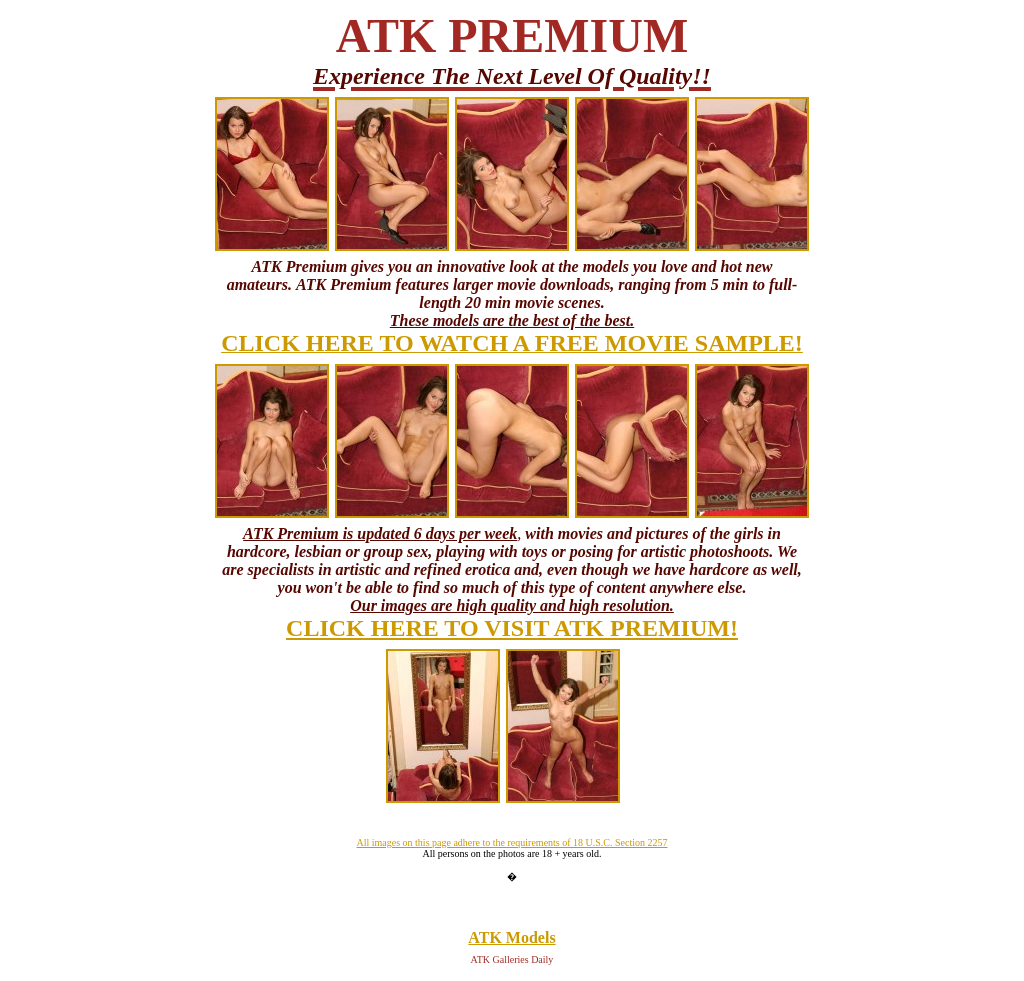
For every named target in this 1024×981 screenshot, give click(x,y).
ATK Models (511, 937)
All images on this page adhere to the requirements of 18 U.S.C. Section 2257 (511, 842)
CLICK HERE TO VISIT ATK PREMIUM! (512, 628)
